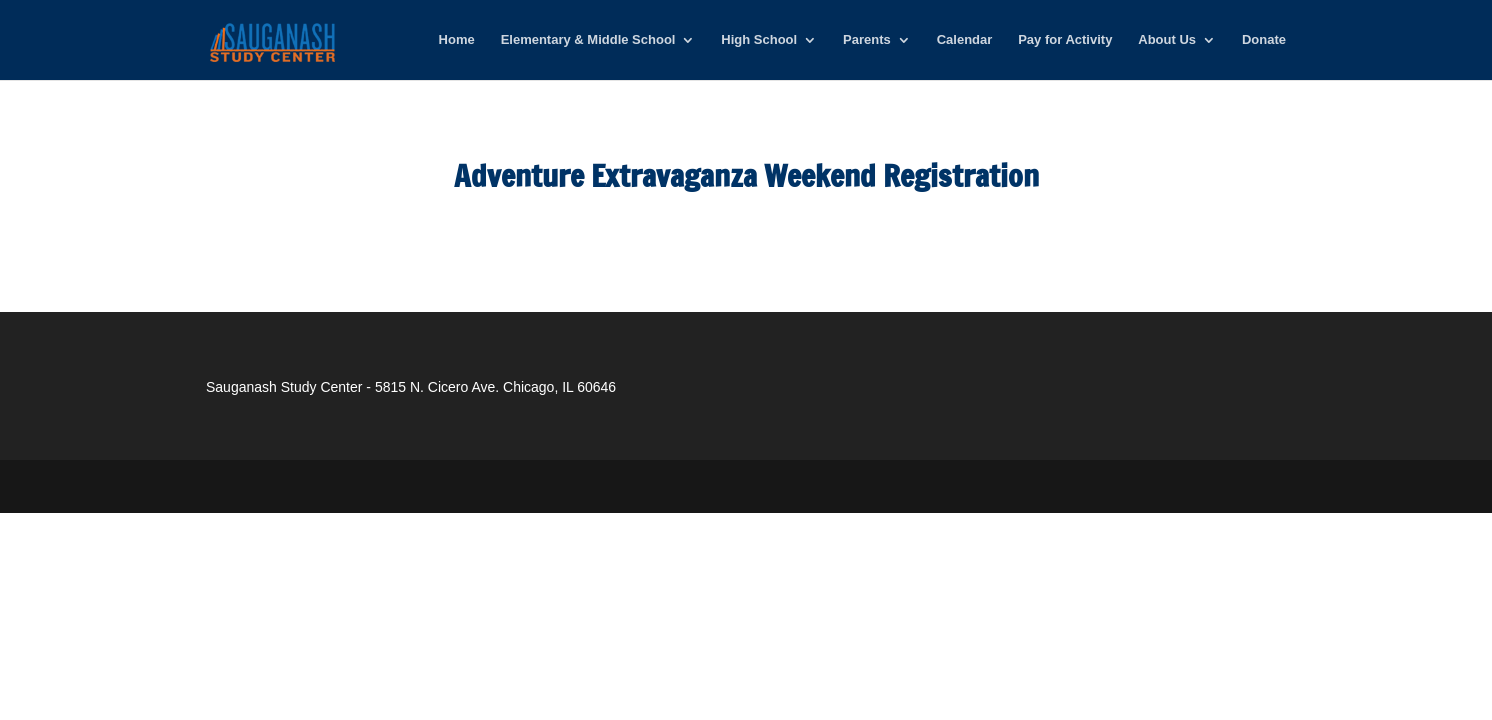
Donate (1264, 40)
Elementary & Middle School (588, 40)
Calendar (965, 40)
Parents (867, 40)
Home (457, 40)
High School (759, 40)
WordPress (521, 486)
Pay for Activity (1065, 40)
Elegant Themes (341, 486)
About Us (1167, 40)
